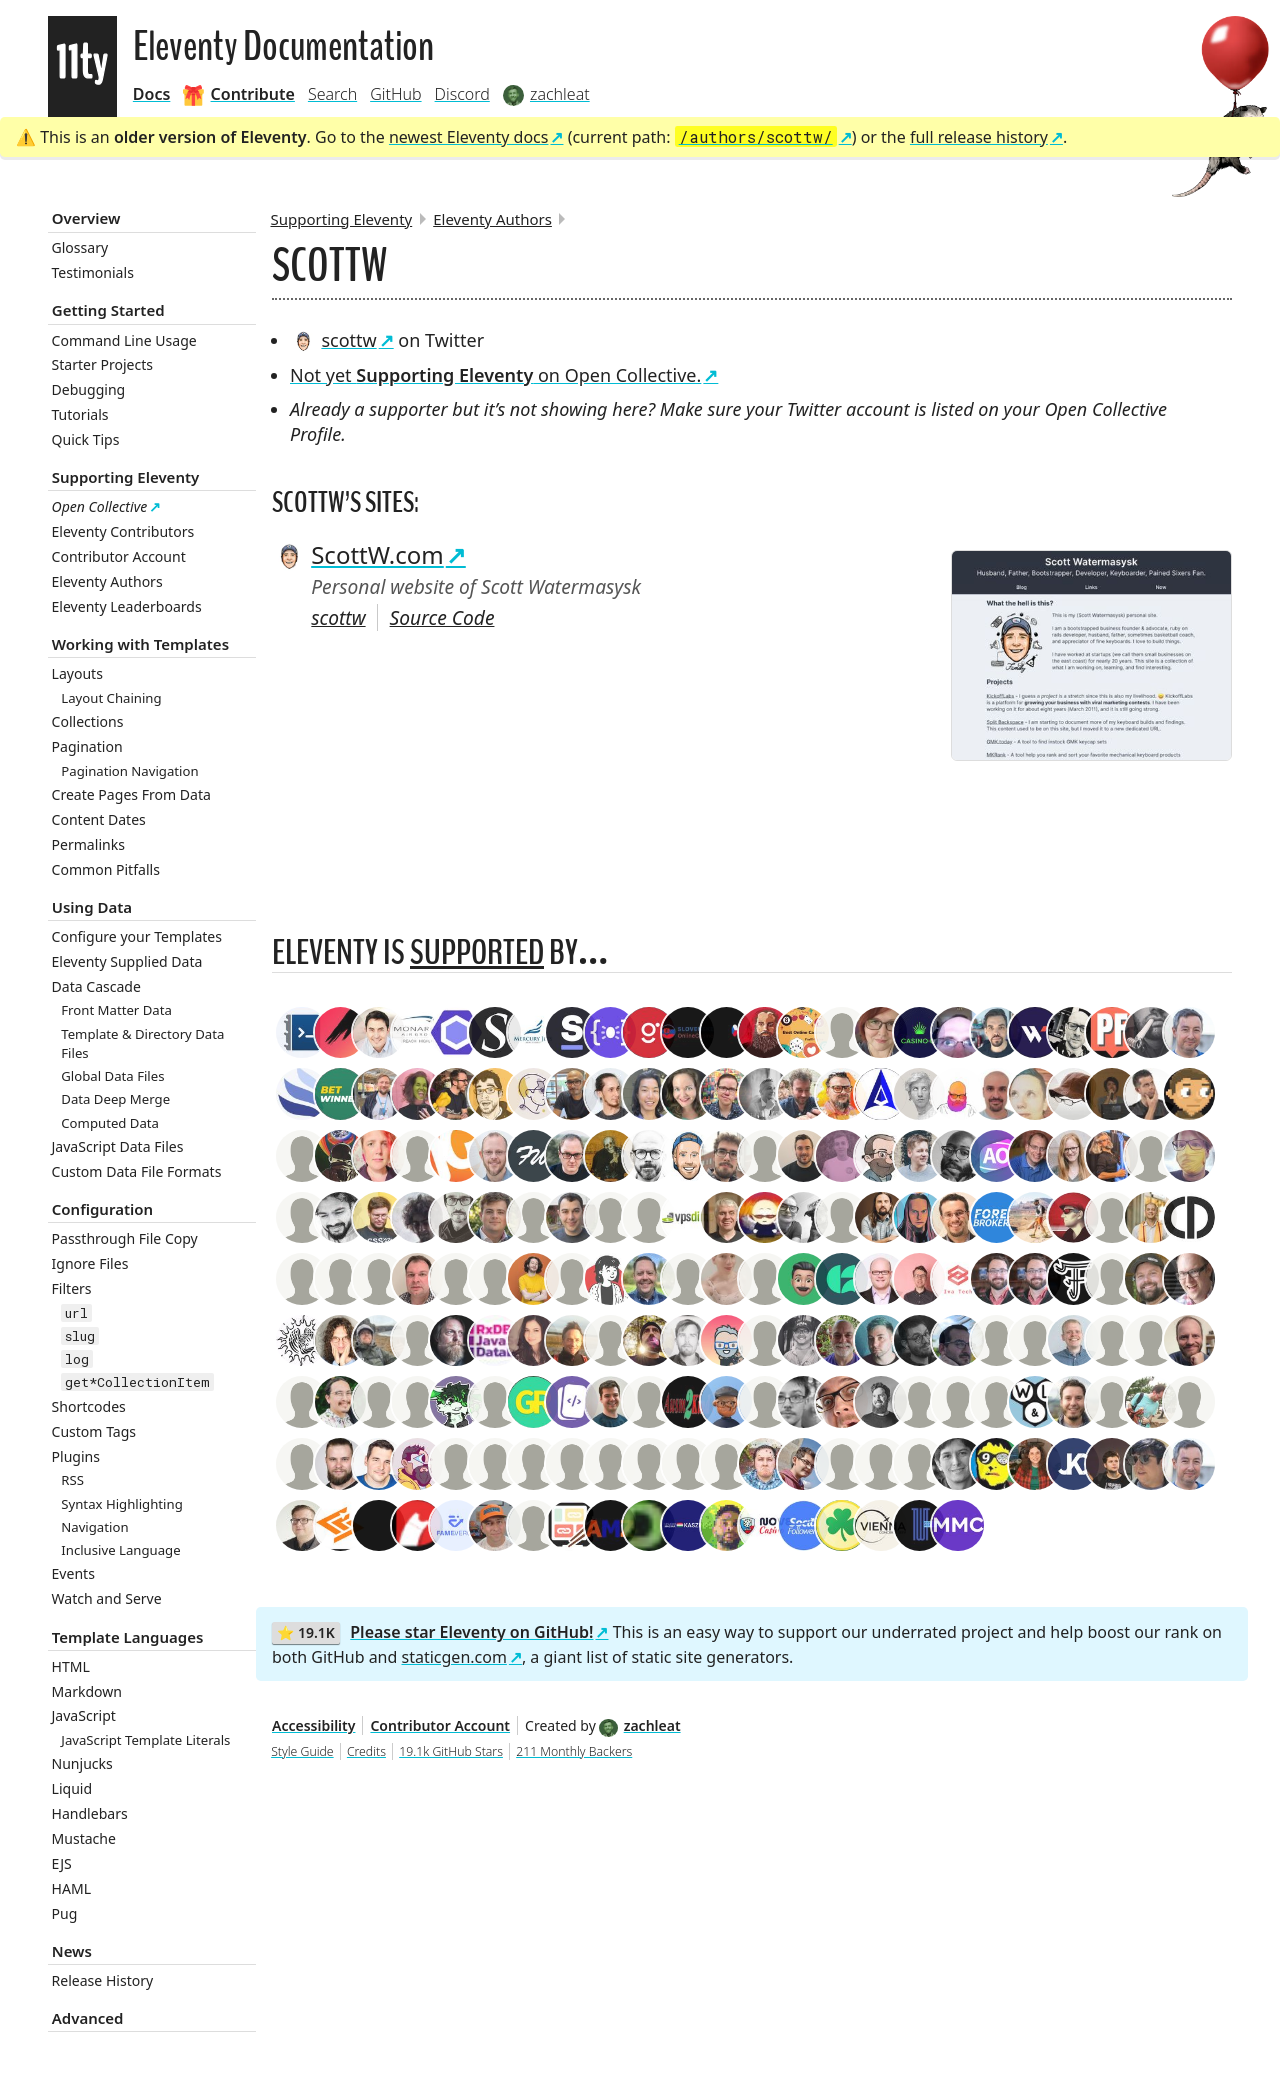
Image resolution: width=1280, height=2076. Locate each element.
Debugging (89, 389)
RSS (72, 1480)
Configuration (102, 1209)
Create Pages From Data (131, 794)
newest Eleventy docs (469, 137)
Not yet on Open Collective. (495, 375)
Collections (88, 721)
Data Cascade (96, 986)
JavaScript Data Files (118, 1146)
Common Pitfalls (106, 869)
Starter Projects (103, 364)
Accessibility (313, 1725)
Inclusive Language (120, 1550)
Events (73, 1573)
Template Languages (128, 1637)
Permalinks (88, 844)
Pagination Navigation (129, 771)
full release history (979, 137)
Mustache (84, 1838)
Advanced (88, 2018)
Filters (72, 1288)
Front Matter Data (116, 1010)
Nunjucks (82, 1763)
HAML (72, 1888)
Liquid (72, 1788)
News (72, 1951)
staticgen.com (454, 1657)
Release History (103, 1980)
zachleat (639, 1725)
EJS (62, 1863)
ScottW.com (358, 554)
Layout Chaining (111, 698)
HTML (71, 1666)
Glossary (80, 247)
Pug (65, 1913)
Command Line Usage (124, 340)
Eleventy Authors (107, 581)
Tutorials (80, 414)
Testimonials (93, 272)
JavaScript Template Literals (145, 1740)
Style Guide (302, 1751)
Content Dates (99, 819)
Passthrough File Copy (125, 1238)
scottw (333, 340)
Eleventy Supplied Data (127, 961)
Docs (152, 94)
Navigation (94, 1527)
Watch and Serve (107, 1598)
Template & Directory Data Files (142, 1043)
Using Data (92, 907)
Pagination (87, 746)
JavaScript (84, 1715)
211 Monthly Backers (574, 1751)
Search (332, 94)
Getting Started (108, 310)
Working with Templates (140, 644)
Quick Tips (86, 439)
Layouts (77, 673)
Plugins (76, 1456)
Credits (366, 1751)
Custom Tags (94, 1431)
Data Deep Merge (115, 1099)
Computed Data (110, 1123)
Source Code (442, 617)
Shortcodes (89, 1406)
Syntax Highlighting (121, 1504)
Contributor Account (119, 556)
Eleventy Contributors (123, 531)
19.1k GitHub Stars (451, 1751)
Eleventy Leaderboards (127, 606)
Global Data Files (112, 1076)
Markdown (87, 1691)
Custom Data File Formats (137, 1171)
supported (477, 952)
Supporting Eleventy (126, 477)
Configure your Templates (137, 936)
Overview (86, 218)
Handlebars (90, 1813)
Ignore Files (90, 1263)
